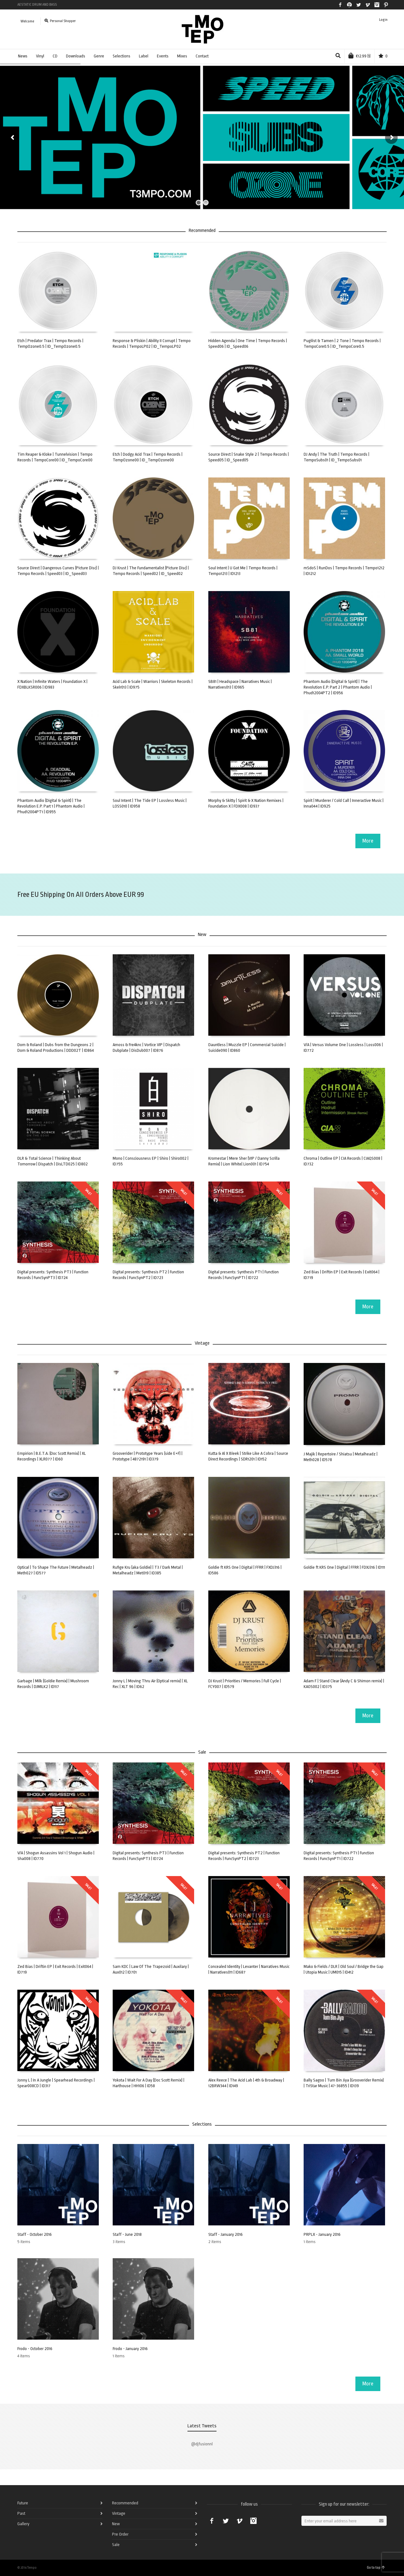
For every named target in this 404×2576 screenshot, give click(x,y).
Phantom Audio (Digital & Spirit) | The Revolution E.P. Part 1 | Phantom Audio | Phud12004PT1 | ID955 (51, 806)
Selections (121, 56)
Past (21, 2513)
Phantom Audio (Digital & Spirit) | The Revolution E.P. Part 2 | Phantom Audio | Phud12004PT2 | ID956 (338, 687)
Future (22, 2503)
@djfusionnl (202, 2444)
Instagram (377, 5)
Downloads (75, 56)
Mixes (182, 56)
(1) (359, 55)
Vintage (118, 2513)
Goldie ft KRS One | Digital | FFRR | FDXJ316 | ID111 (344, 1567)
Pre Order (120, 2534)
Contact (202, 56)
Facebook (340, 5)
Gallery (23, 2523)
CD (55, 56)
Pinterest (386, 5)
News (22, 56)
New (116, 2523)
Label (143, 56)
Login (383, 20)
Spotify (349, 5)
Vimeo (367, 5)
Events (163, 56)
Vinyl (40, 56)
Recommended (125, 2503)
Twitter (358, 5)
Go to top (376, 2568)
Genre (99, 56)
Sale (116, 2544)
